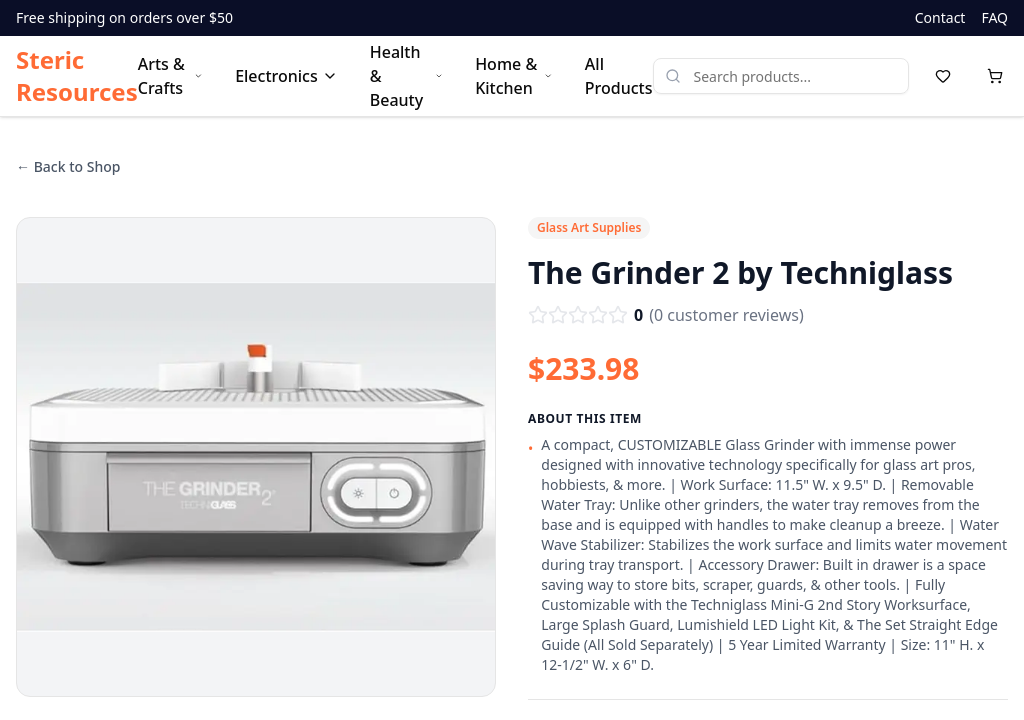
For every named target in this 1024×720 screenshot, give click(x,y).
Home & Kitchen (514, 76)
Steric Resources (77, 76)
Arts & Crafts (170, 76)
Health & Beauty (406, 76)
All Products (619, 76)
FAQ (994, 17)
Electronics (286, 76)
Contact (940, 17)
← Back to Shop (68, 166)
